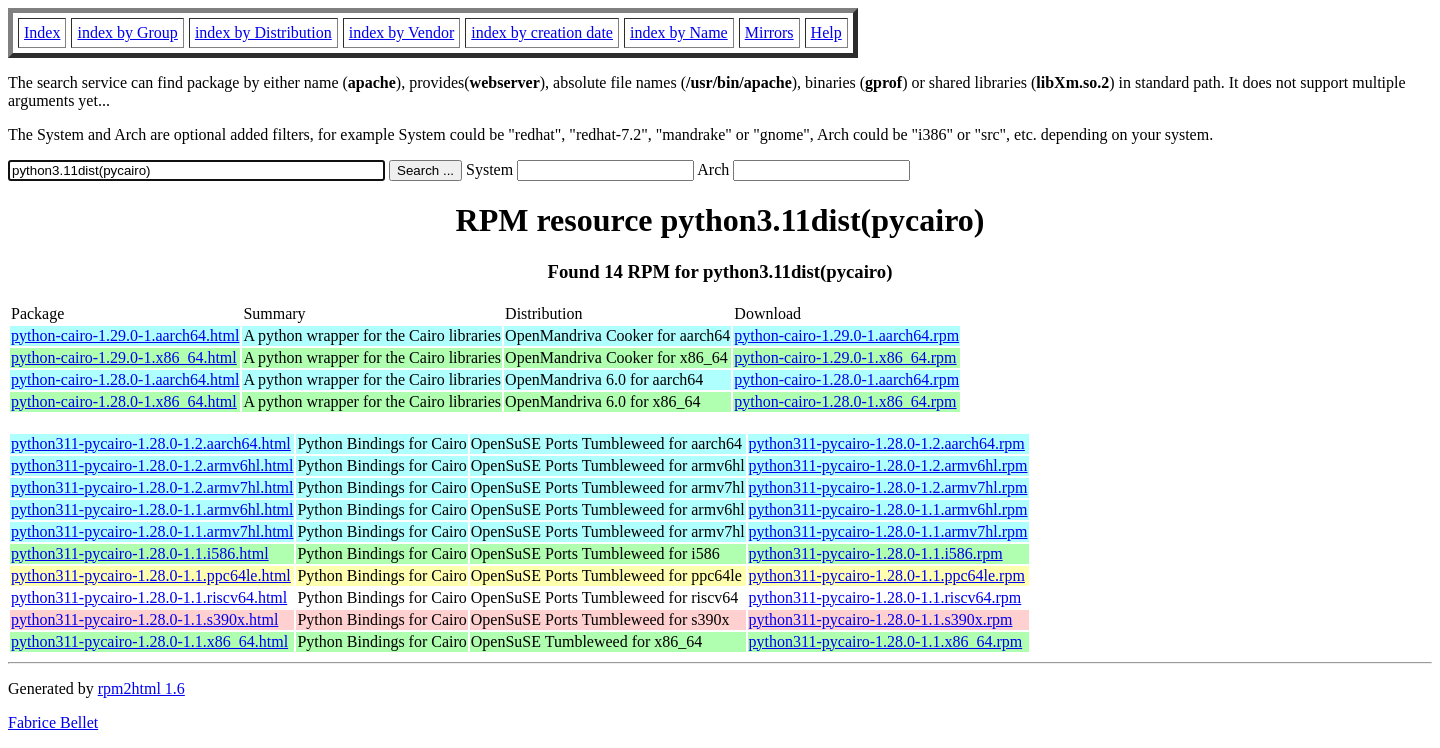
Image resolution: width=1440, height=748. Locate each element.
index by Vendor (401, 32)
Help (826, 32)
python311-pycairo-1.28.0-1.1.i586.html (140, 553)
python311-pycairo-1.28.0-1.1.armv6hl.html (152, 509)
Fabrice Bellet (53, 722)
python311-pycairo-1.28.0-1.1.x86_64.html (149, 641)
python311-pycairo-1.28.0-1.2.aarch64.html (151, 443)
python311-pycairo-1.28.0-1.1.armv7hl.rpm (888, 531)
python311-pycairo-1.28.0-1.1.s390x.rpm (881, 619)
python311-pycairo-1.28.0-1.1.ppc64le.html (151, 575)
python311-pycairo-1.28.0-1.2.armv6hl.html (152, 465)
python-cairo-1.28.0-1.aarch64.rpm (846, 379)
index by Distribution (263, 32)
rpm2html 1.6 (141, 688)
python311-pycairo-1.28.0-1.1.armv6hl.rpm (888, 509)
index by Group (127, 32)
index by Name (679, 32)
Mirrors (769, 32)
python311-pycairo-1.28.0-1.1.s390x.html (144, 619)
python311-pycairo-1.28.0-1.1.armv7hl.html (152, 531)
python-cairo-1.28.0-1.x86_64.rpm (845, 401)
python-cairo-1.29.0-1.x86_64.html (124, 357)
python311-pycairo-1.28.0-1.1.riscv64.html (149, 597)
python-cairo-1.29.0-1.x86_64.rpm (845, 357)
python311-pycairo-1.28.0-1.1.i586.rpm (876, 553)
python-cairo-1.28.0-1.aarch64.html (125, 379)
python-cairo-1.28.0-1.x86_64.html (124, 401)
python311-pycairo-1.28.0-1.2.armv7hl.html (152, 487)
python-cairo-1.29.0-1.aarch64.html (125, 335)
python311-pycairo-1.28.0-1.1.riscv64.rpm (885, 597)
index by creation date (542, 32)
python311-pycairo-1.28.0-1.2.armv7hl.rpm (888, 487)
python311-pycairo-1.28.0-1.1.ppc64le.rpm (887, 575)
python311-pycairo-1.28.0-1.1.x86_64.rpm (886, 641)
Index (42, 32)
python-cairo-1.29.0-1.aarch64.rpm (846, 335)
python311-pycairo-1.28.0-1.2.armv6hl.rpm (888, 465)
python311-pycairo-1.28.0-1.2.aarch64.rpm (887, 443)
